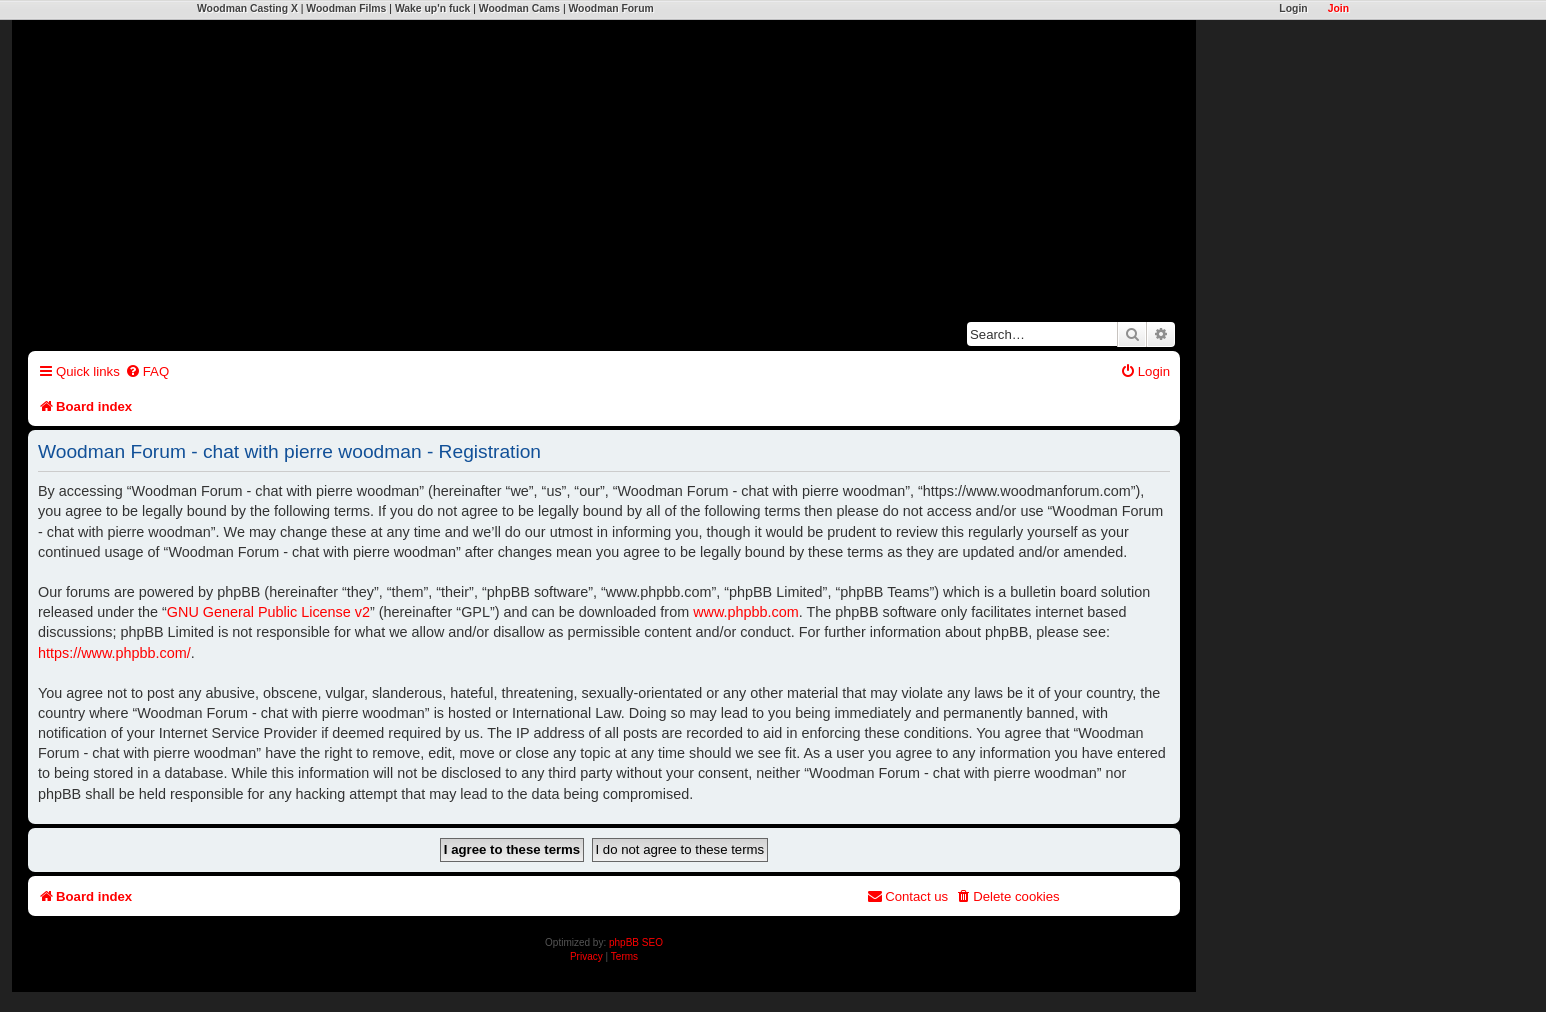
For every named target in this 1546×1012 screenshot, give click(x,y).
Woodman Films (346, 8)
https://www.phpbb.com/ (114, 653)
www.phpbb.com (746, 612)
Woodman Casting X (247, 8)
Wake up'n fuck (432, 8)
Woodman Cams (519, 8)
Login (1293, 8)
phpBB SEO (636, 942)
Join (1338, 8)
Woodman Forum (610, 8)
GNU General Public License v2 (268, 612)
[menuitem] (147, 371)
